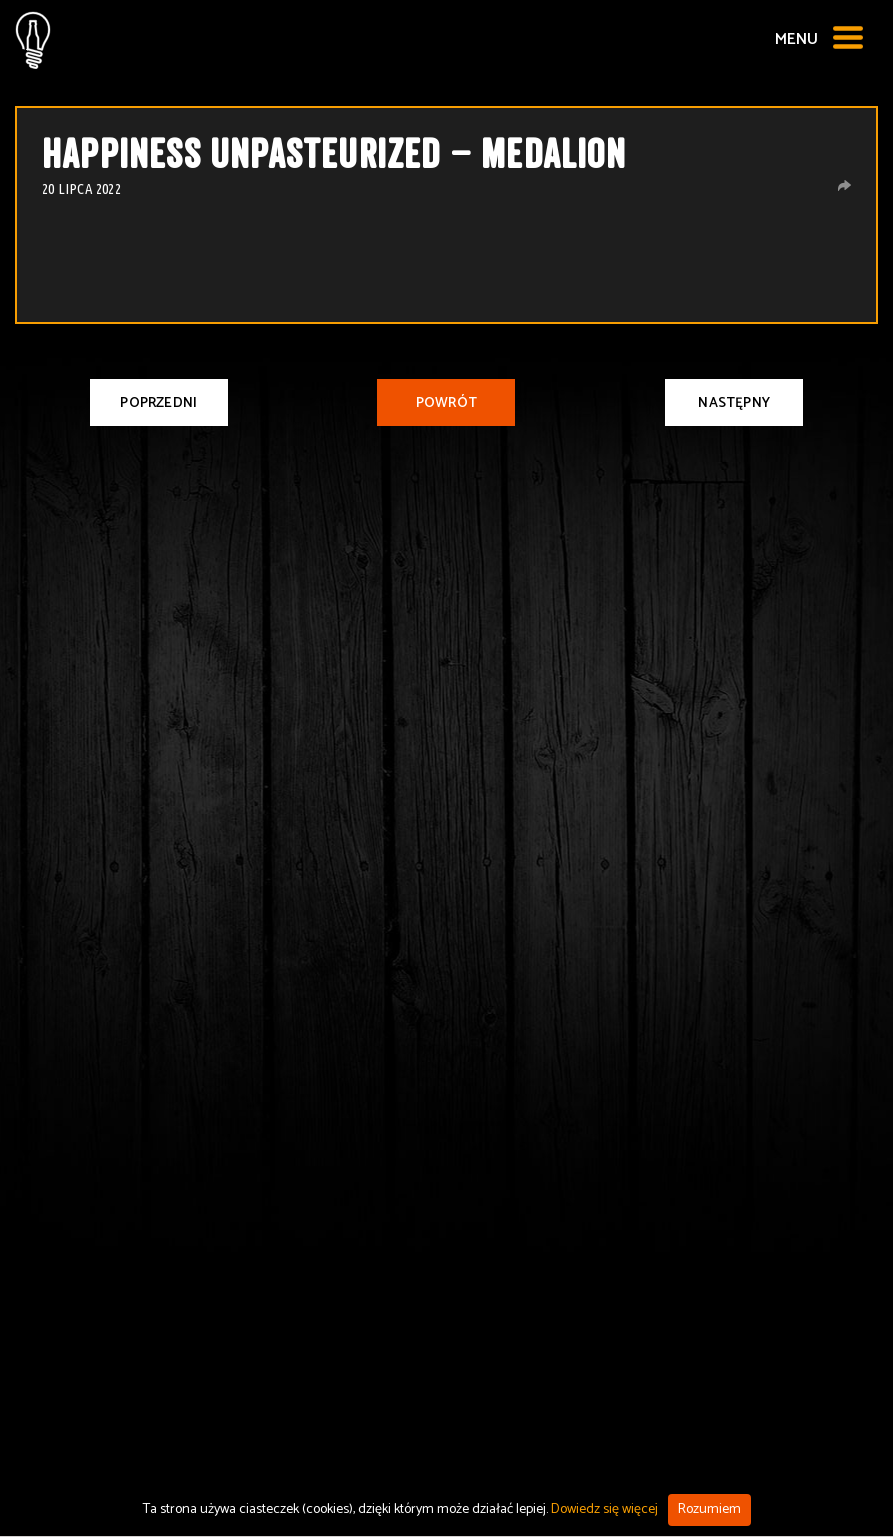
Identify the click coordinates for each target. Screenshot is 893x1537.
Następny (734, 403)
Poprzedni (158, 403)
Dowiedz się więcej (604, 1509)
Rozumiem (709, 1509)
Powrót (446, 403)
